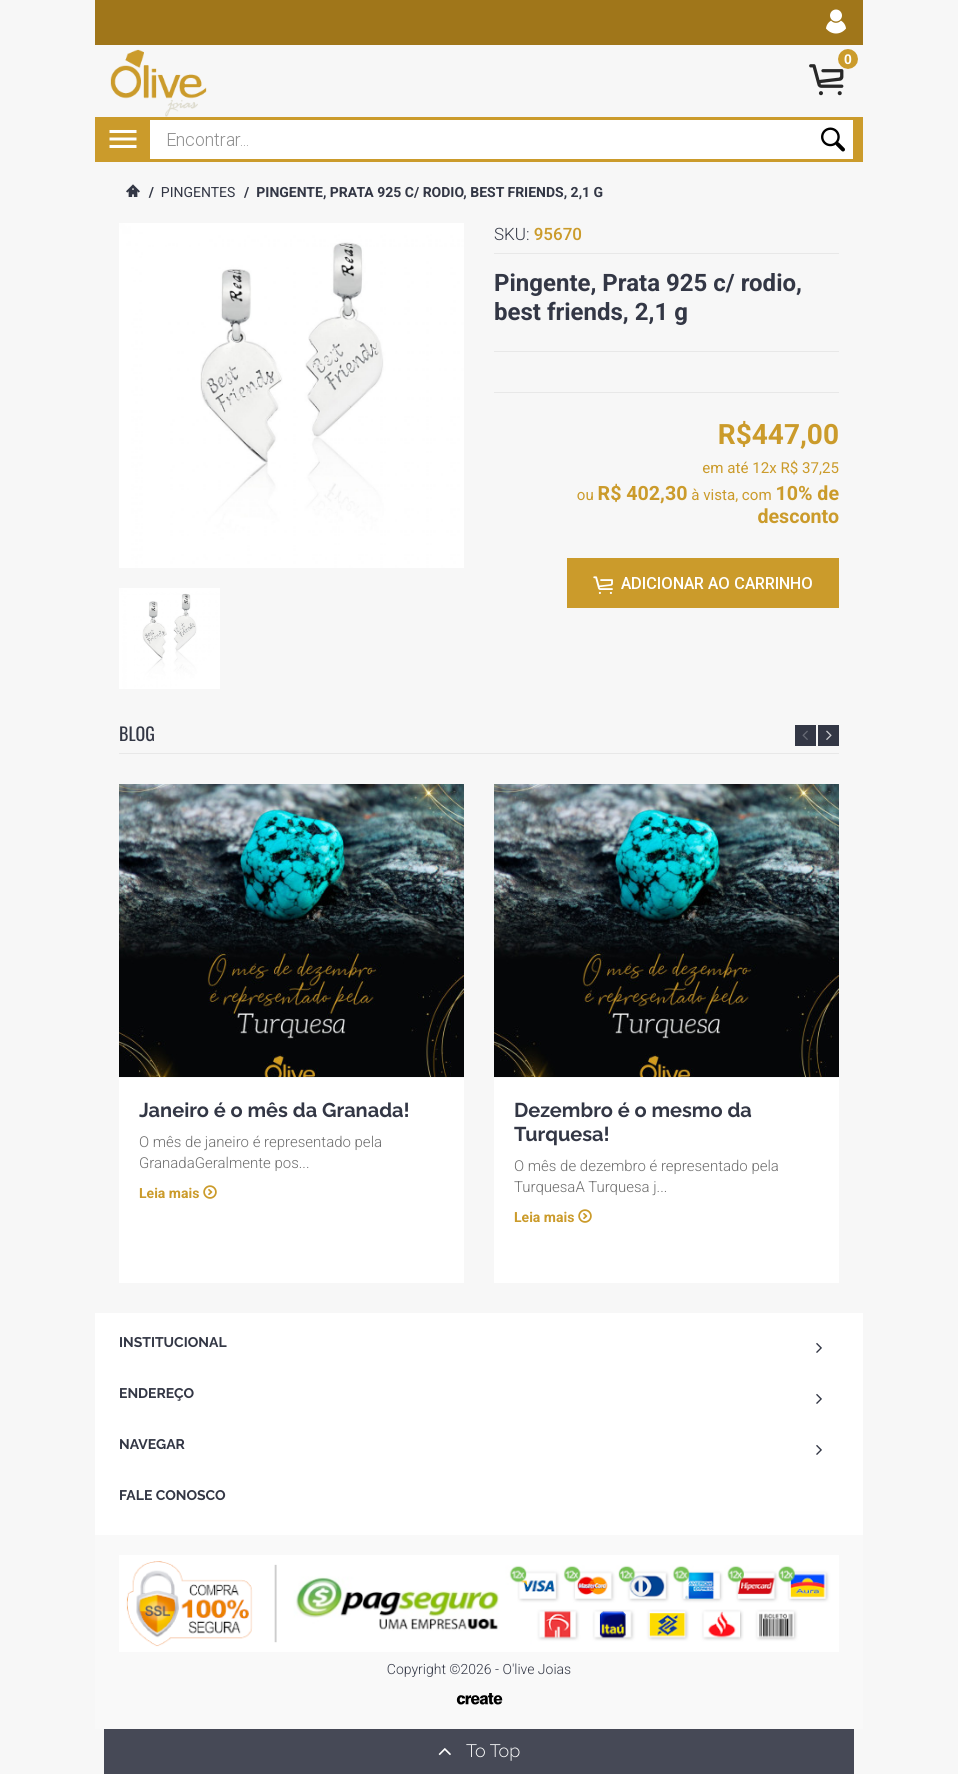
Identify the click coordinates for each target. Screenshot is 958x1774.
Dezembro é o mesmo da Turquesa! (633, 1121)
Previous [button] (805, 735)
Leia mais (169, 1194)
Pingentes (198, 193)
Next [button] (828, 735)
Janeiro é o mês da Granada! (274, 1109)
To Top (479, 1751)
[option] (169, 638)
